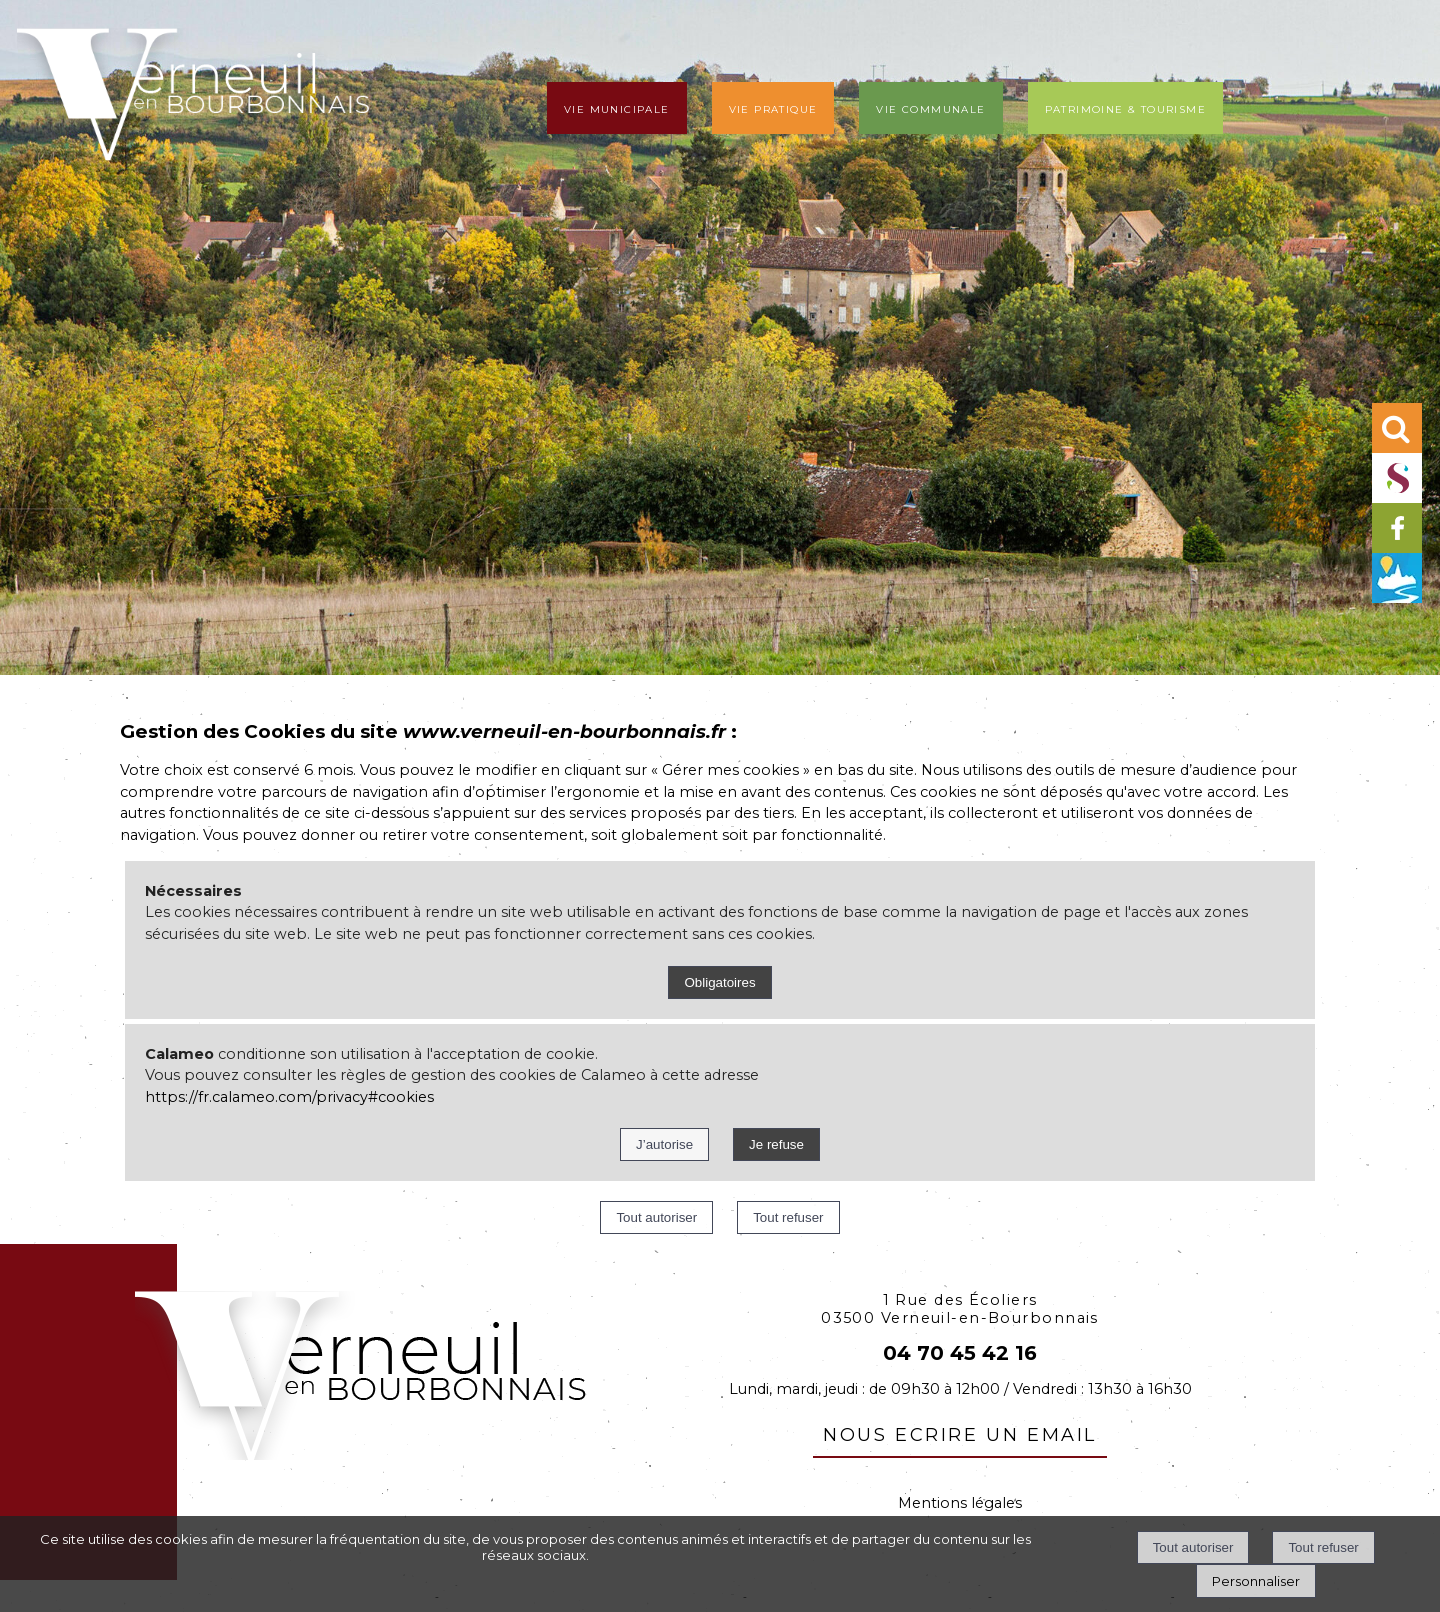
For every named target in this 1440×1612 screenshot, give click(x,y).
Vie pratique (773, 108)
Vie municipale (617, 108)
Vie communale (930, 108)
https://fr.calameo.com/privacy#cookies (289, 1097)
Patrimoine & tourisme (1125, 108)
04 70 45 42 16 (960, 1353)
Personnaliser (1256, 1581)
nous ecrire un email (960, 1432)
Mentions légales (960, 1503)
